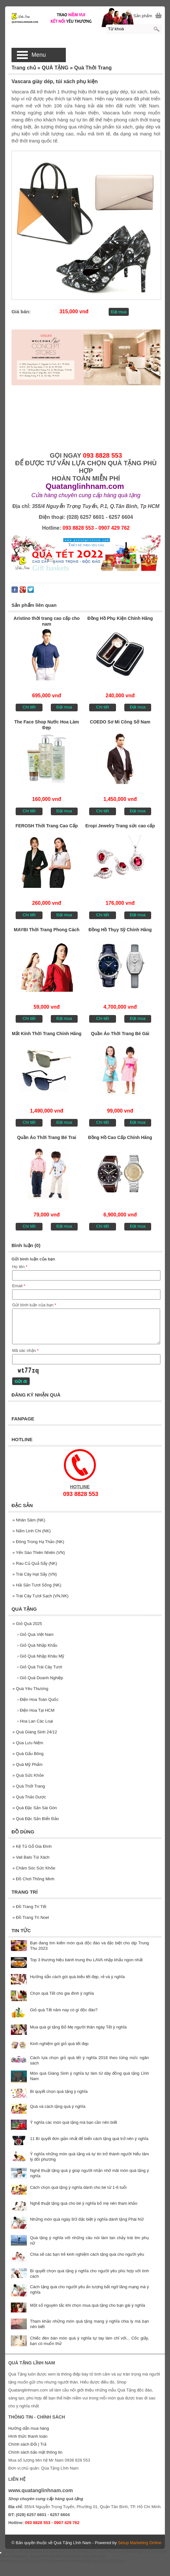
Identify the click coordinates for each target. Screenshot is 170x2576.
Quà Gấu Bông (27, 1753)
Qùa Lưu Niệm (27, 1742)
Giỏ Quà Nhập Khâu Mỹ (40, 1656)
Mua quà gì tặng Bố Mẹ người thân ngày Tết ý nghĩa (78, 2027)
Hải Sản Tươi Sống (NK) (36, 1585)
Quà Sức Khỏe (28, 1775)
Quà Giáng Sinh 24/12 (34, 1732)
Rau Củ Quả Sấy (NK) (34, 1563)
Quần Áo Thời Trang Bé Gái (120, 1033)
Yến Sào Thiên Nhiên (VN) (38, 1552)
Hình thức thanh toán (27, 2436)
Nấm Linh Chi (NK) (31, 1530)
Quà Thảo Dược (29, 1797)
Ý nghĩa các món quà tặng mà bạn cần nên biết (73, 2122)
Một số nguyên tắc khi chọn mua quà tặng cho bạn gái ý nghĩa (87, 2305)
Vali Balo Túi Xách (31, 1857)
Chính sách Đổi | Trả (27, 2444)
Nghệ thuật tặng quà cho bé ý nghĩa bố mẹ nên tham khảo (83, 2203)
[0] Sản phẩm (140, 15)
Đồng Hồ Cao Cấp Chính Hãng (120, 1137)
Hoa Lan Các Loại (35, 1721)
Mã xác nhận (25, 1350)
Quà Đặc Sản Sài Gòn (34, 1807)
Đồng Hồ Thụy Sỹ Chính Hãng (120, 929)
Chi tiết (29, 707)
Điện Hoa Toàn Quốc (37, 1699)
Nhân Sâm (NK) (28, 1520)
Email (18, 1285)
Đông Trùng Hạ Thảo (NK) (38, 1541)
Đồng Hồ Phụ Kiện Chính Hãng (120, 618)
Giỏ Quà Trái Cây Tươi (39, 1667)
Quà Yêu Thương (30, 1688)
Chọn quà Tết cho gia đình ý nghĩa (62, 1993)
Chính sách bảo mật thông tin (35, 2452)
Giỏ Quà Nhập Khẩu (37, 1645)
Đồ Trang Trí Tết (29, 1906)
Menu (38, 55)
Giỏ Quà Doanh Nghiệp (40, 1677)
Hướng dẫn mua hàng (28, 2428)
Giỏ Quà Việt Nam (35, 1634)
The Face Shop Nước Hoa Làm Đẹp (46, 724)
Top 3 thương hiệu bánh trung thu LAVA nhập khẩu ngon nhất (86, 1959)
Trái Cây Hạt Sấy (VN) (34, 1574)
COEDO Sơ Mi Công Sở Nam (120, 721)
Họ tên (19, 1266)
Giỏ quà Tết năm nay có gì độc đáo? (63, 2009)
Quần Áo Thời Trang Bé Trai (46, 1137)
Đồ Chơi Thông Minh (33, 1878)
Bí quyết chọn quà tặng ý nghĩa (59, 2091)
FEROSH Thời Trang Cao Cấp (46, 825)
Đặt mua (119, 311)
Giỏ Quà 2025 (27, 1623)
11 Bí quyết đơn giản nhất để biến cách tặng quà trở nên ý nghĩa (89, 2138)
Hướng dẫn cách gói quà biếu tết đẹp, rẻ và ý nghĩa (77, 1976)
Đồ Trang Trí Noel (30, 1917)
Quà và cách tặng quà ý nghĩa (57, 2106)
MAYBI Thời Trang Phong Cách (46, 929)
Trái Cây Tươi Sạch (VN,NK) (40, 1595)
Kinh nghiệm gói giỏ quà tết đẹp (59, 2043)
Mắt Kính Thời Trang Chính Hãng (46, 1033)
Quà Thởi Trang (28, 1786)
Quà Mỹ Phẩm (27, 1764)
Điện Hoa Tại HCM (35, 1710)
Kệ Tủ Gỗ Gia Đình (31, 1846)
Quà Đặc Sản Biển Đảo (35, 1818)
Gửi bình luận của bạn (34, 1305)
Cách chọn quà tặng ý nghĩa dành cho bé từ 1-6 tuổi (78, 2187)
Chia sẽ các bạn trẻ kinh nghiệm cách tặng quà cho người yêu (87, 2254)
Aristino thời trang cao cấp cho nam (47, 621)
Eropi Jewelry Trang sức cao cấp (120, 825)
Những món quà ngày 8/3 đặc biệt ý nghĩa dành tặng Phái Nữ (87, 2219)
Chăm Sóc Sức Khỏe (33, 1868)
